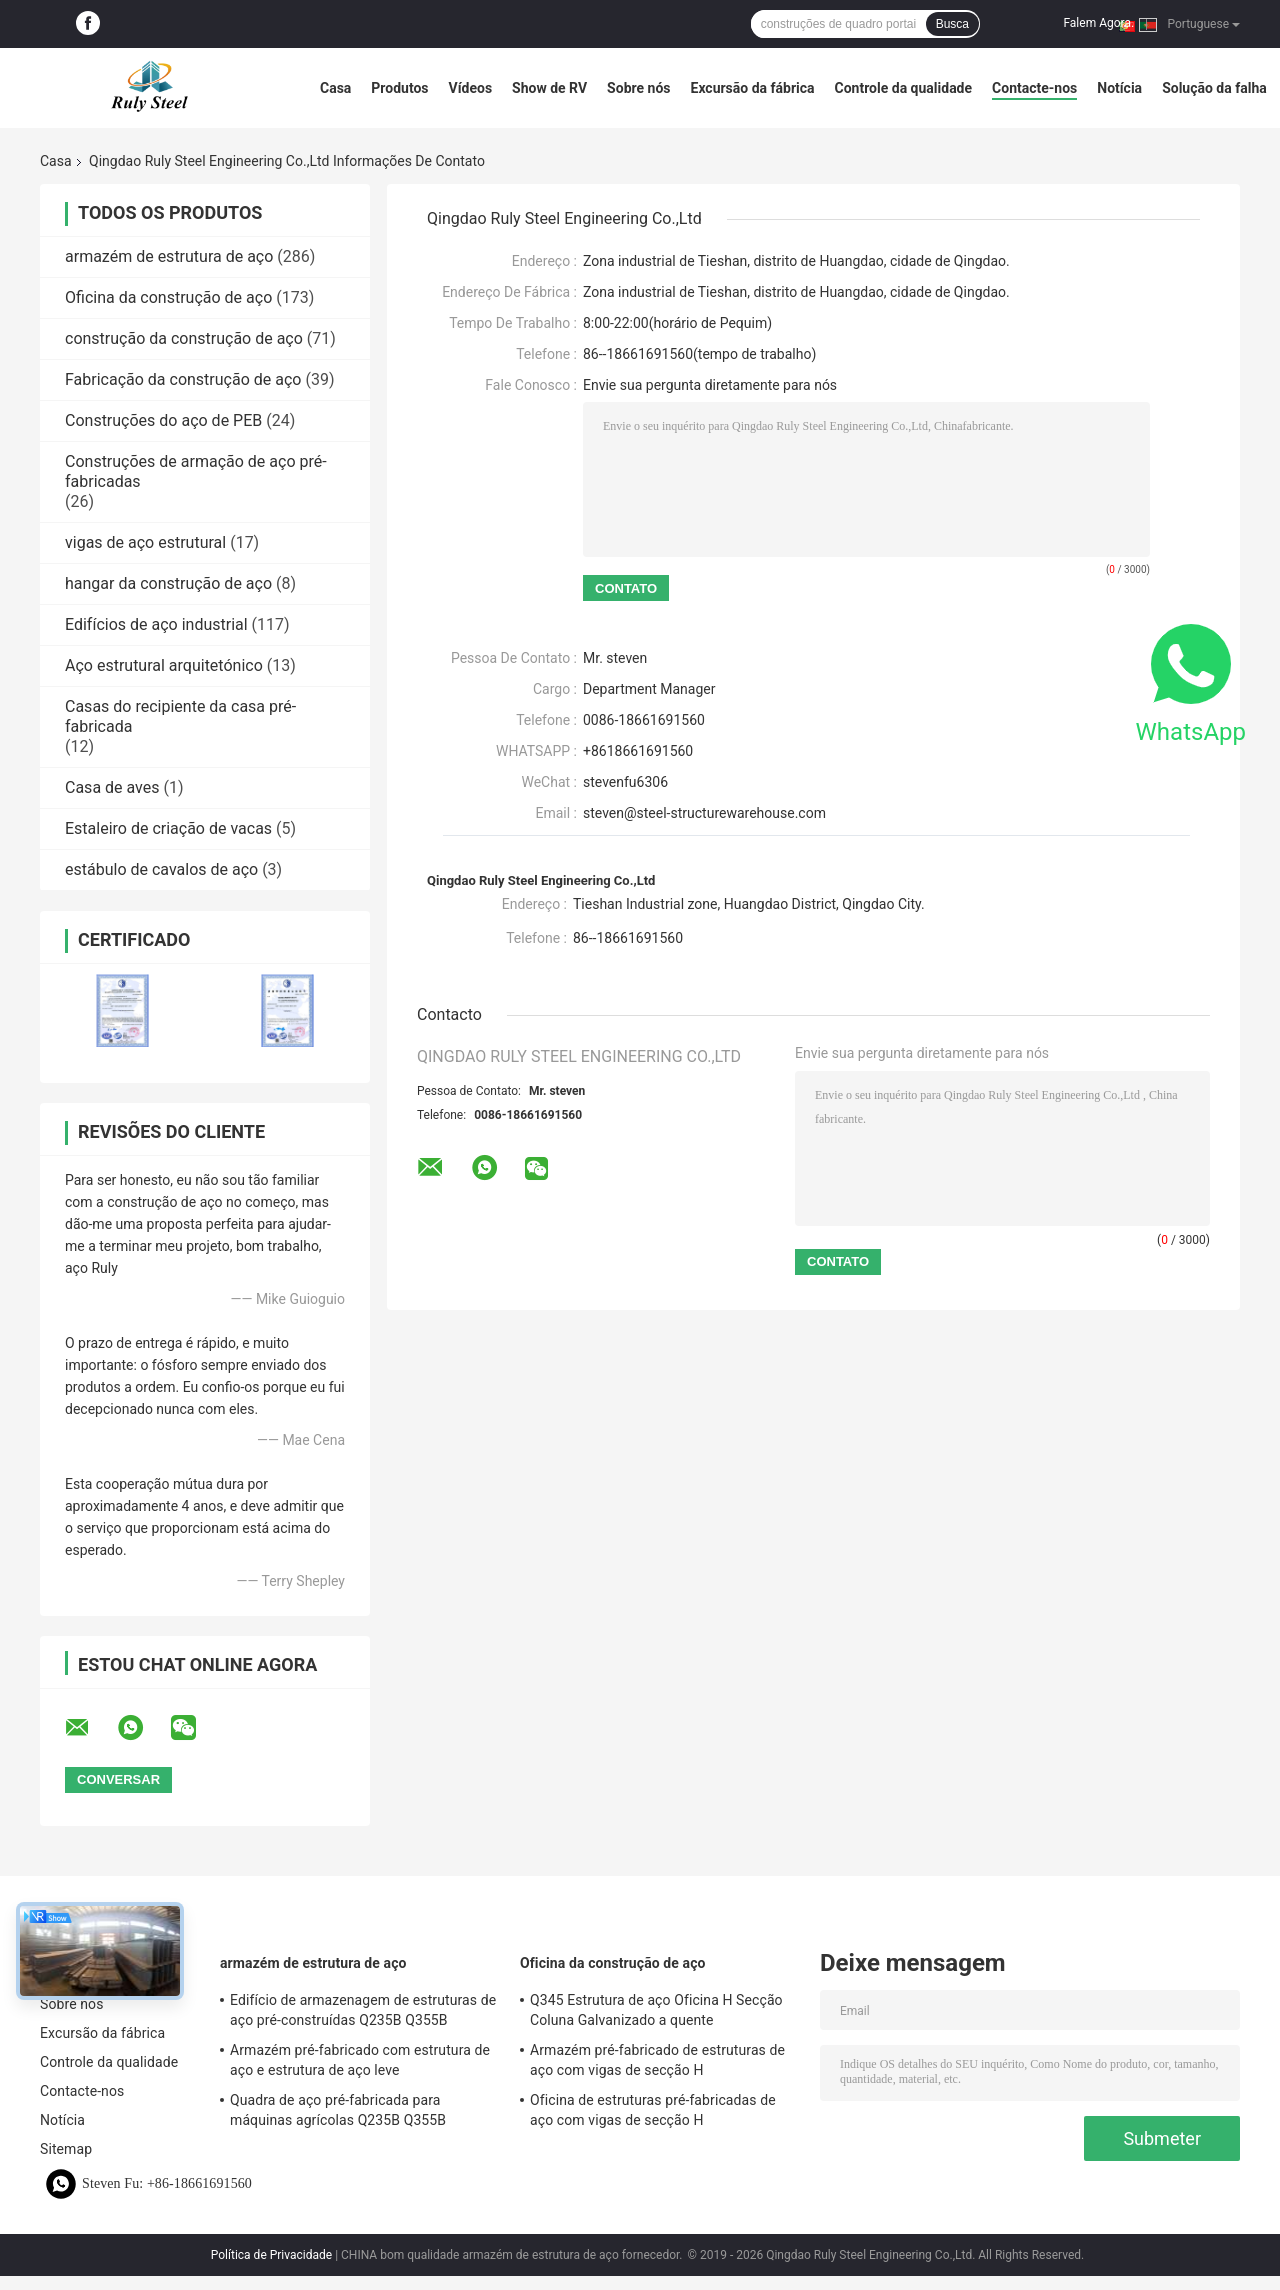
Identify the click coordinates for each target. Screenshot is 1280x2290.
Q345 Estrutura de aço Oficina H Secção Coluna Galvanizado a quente (656, 2010)
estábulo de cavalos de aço (161, 869)
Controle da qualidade (904, 88)
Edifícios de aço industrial (156, 624)
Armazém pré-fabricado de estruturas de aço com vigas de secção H (657, 2060)
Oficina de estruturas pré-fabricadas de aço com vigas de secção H (653, 2110)
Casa (335, 88)
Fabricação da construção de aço (183, 379)
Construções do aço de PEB (163, 420)
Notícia (1119, 88)
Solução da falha (1214, 88)
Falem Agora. (1098, 23)
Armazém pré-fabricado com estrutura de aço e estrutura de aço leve (360, 2060)
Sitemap (66, 2149)
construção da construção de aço (184, 338)
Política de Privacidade (271, 2255)
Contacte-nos (1034, 88)
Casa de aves (112, 787)
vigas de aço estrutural (145, 542)
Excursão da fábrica (753, 88)
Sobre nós (638, 88)
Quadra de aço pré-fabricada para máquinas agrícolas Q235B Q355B (338, 2110)
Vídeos (471, 88)
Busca (952, 24)
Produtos (399, 88)
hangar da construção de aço (168, 583)
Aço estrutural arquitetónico (164, 665)
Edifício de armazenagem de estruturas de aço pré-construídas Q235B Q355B (363, 2010)
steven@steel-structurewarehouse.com (704, 813)
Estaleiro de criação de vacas (168, 828)
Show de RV (549, 88)
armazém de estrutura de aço (169, 256)
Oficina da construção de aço (168, 297)
